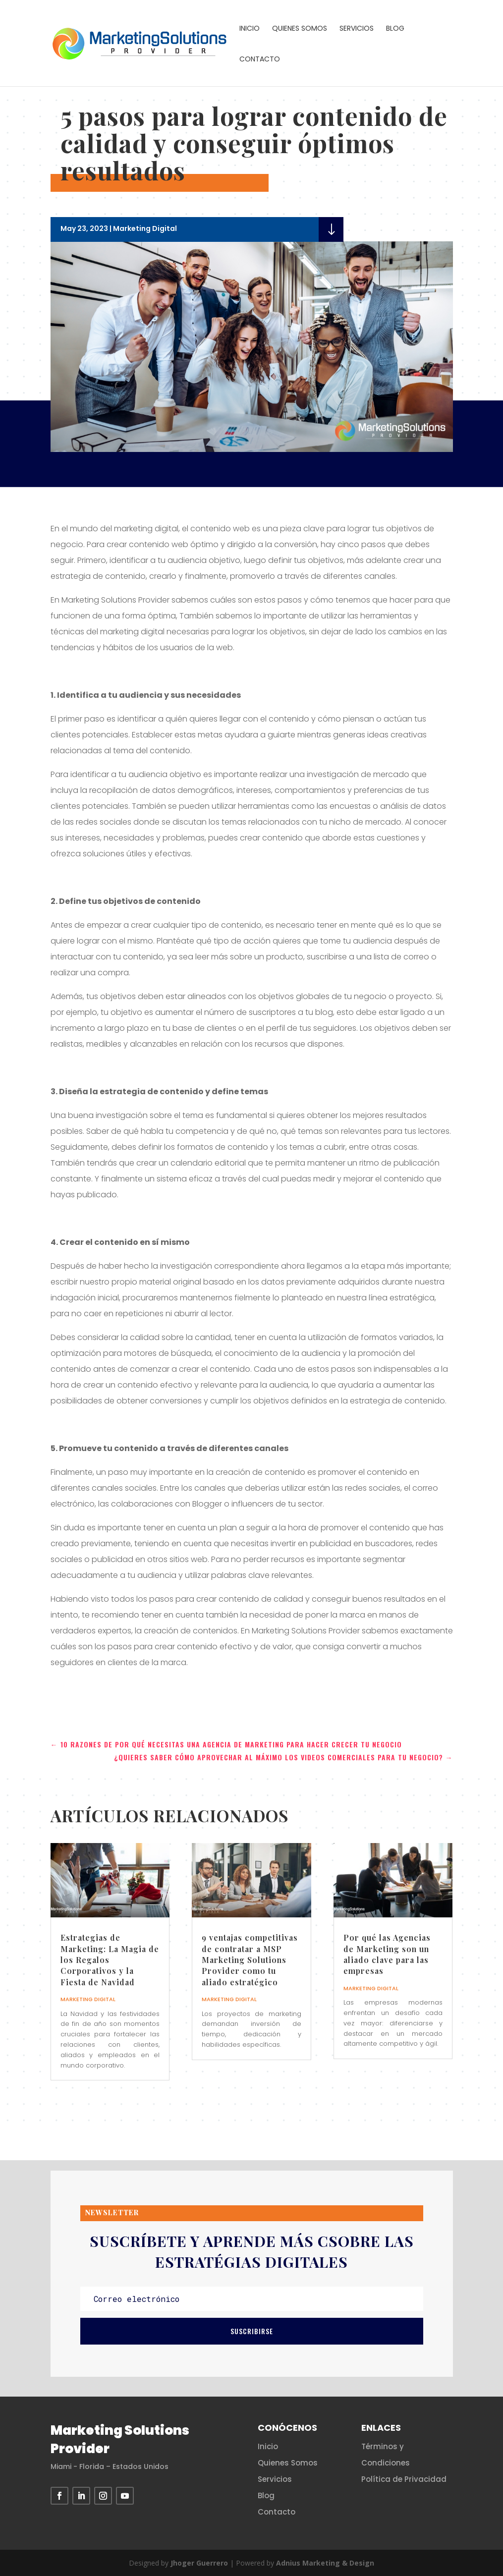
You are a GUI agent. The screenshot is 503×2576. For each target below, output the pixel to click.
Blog (395, 29)
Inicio (249, 29)
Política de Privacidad (404, 2479)
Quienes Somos (299, 29)
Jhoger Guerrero (199, 2563)
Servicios (356, 29)
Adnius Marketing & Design (325, 2563)
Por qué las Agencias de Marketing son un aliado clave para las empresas (387, 1954)
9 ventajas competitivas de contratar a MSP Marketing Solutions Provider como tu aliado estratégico (250, 1959)
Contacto (259, 60)
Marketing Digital (145, 228)
